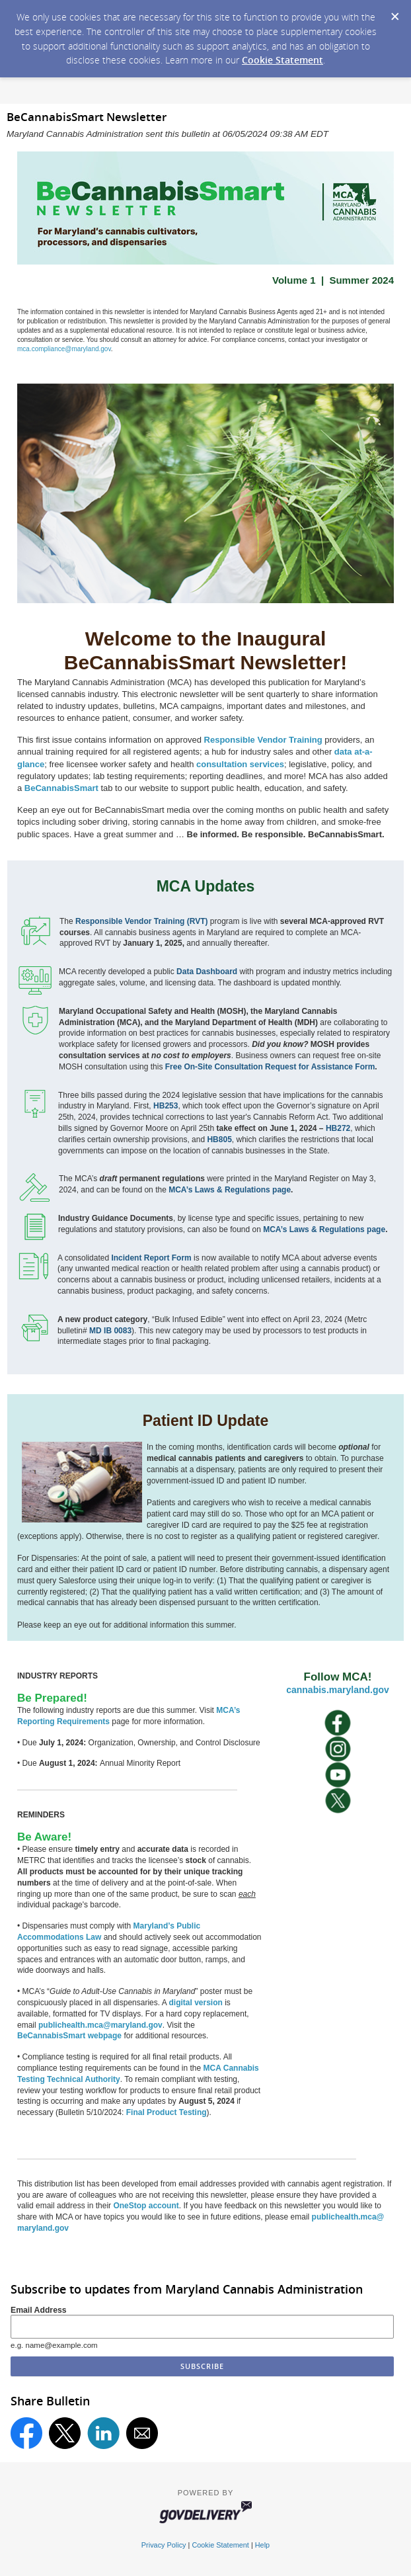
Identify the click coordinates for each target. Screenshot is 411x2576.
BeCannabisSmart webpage (69, 2035)
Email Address (39, 2310)
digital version (195, 2002)
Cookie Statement (282, 60)
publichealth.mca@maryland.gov (100, 2025)
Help (262, 2545)
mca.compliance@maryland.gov (64, 349)
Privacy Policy (163, 2545)
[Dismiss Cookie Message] (394, 12)
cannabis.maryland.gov (337, 1689)
